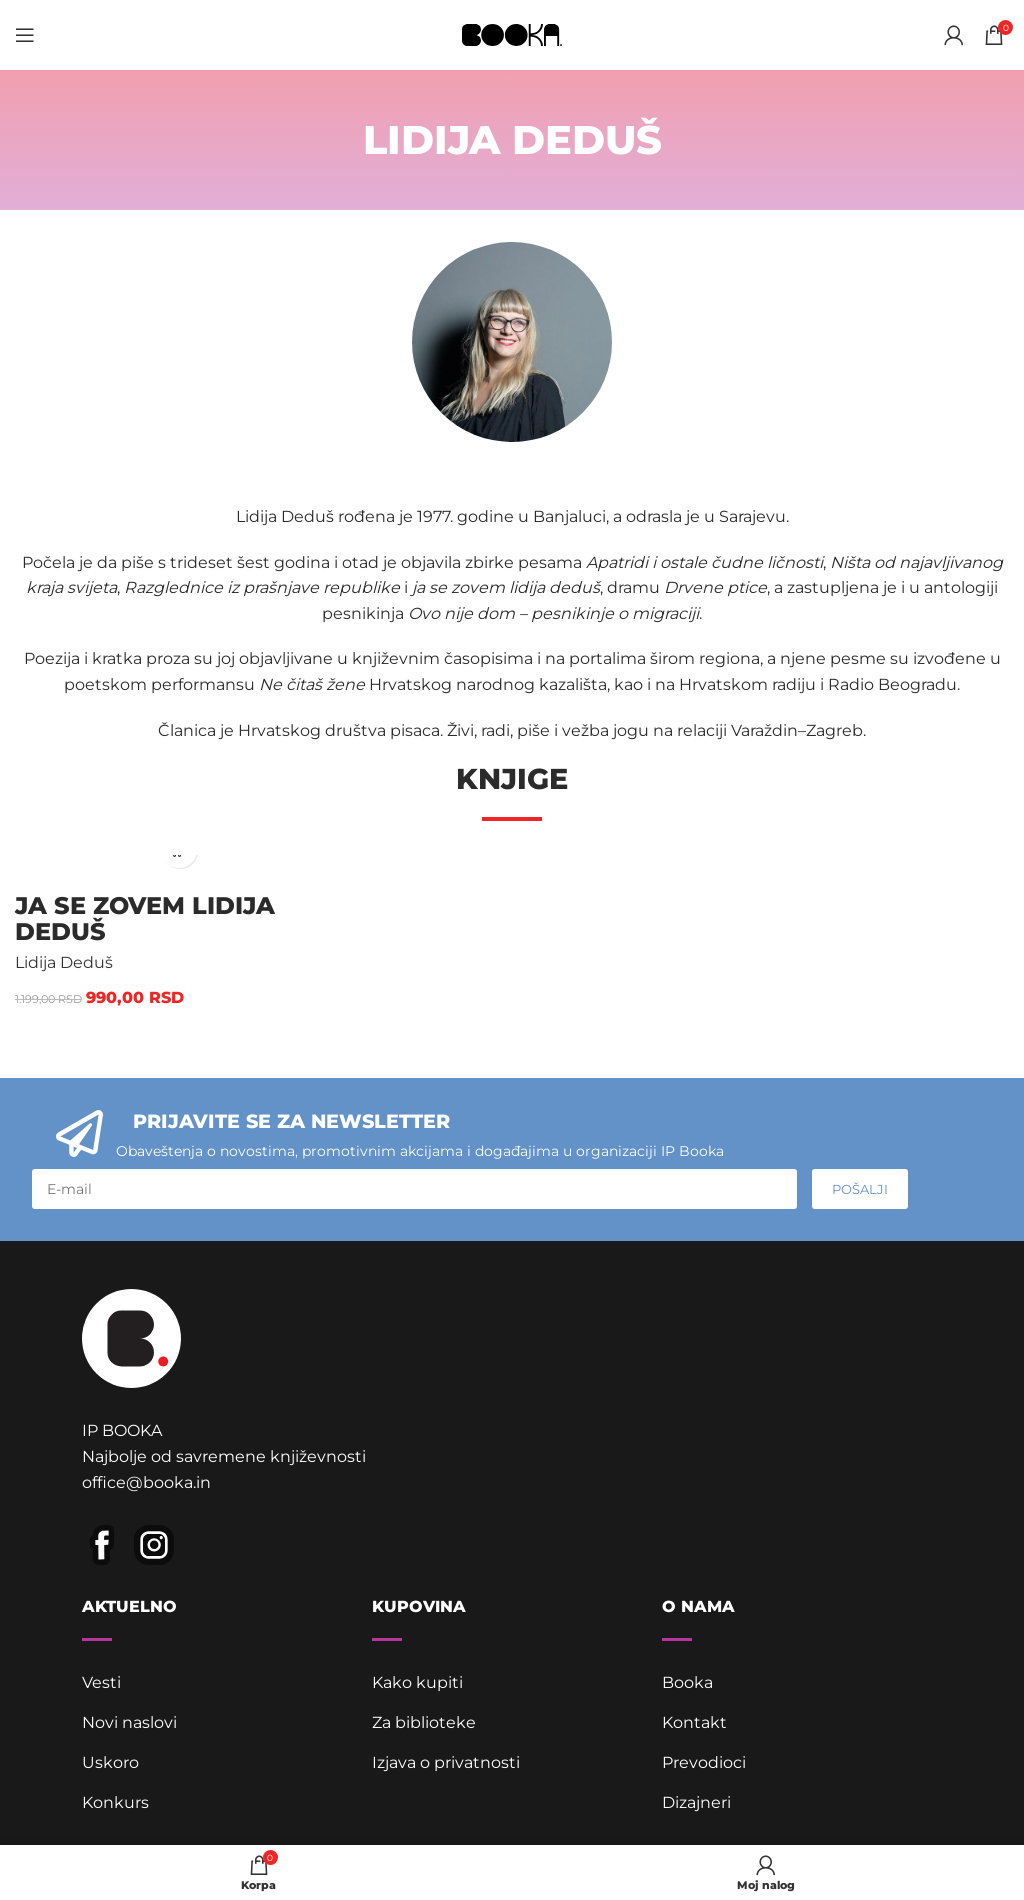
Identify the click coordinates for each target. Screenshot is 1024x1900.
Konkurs (115, 1802)
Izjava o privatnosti (446, 1762)
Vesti (101, 1682)
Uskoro (110, 1762)
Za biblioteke (424, 1722)
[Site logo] (512, 33)
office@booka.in (146, 1482)
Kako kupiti (417, 1682)
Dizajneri (696, 1802)
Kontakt (694, 1722)
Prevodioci (704, 1762)
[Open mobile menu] (25, 35)
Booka (687, 1682)
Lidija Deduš (64, 962)
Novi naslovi (129, 1722)
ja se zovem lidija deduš (145, 918)
